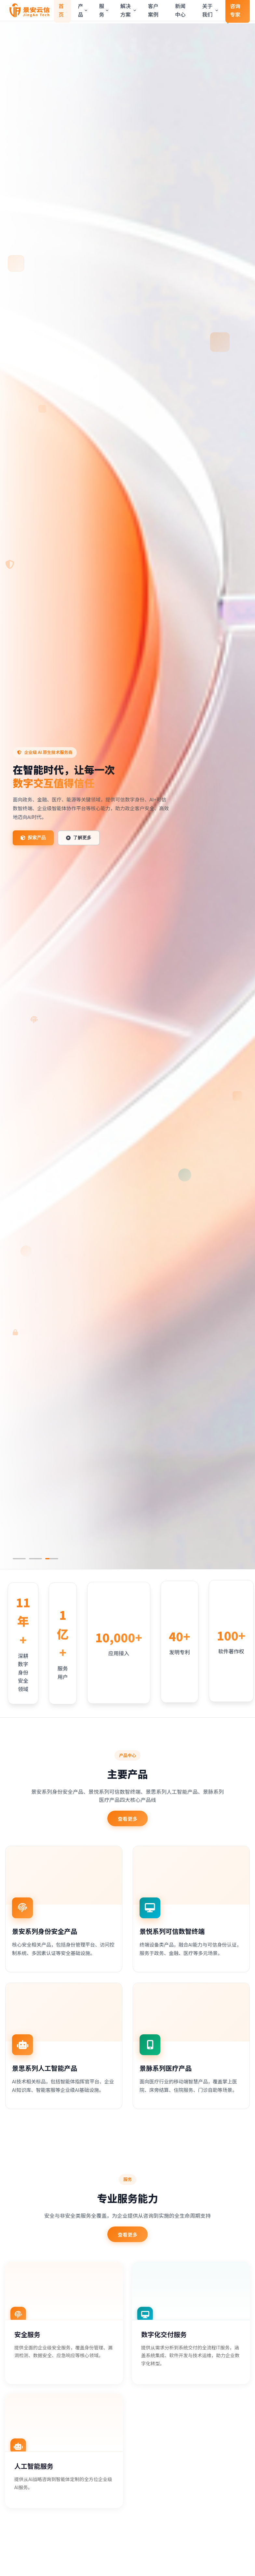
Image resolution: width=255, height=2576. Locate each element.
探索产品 (33, 837)
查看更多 (128, 1817)
